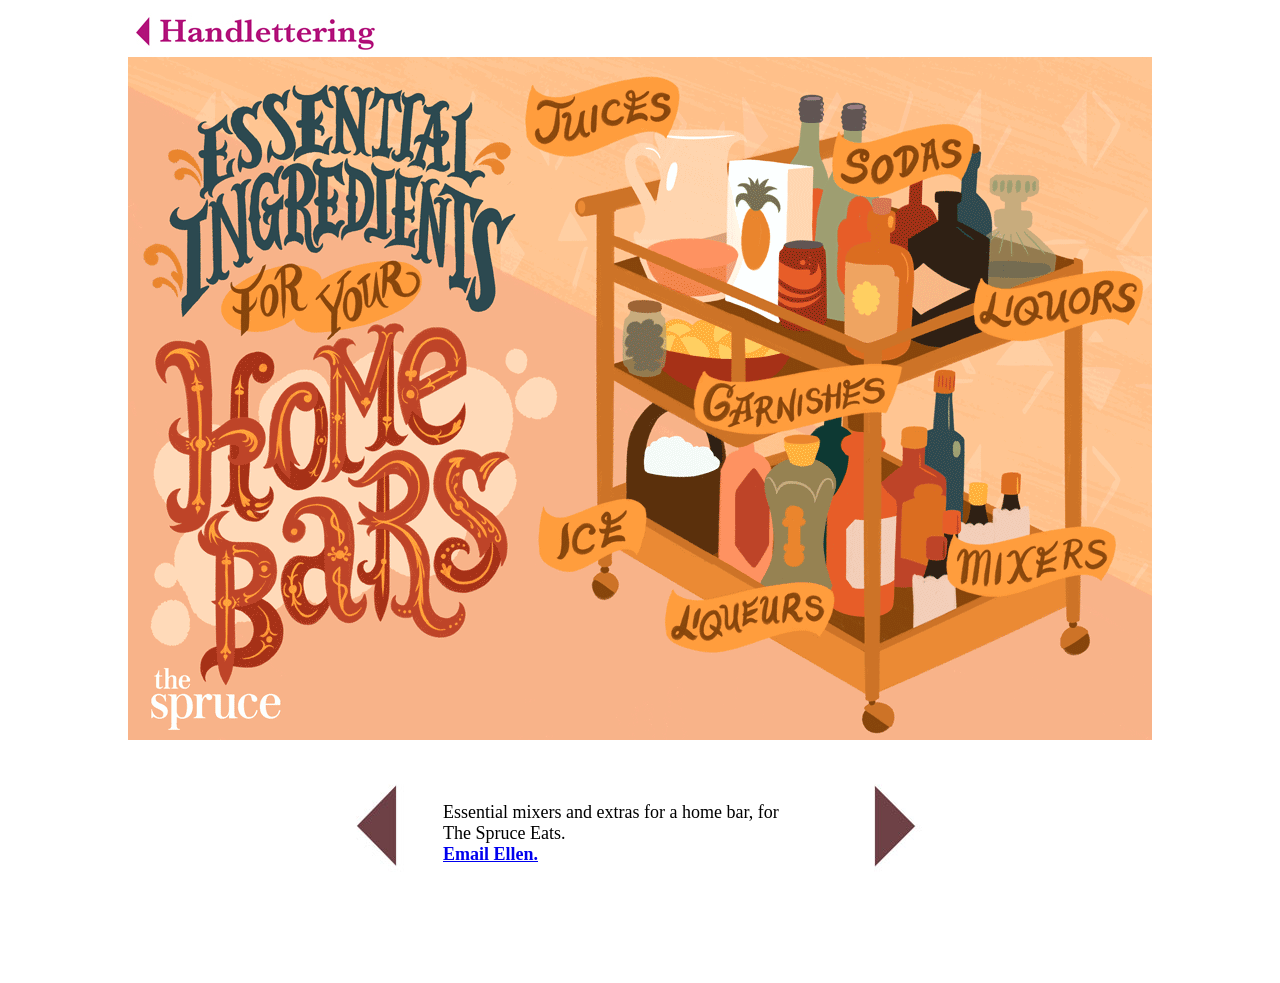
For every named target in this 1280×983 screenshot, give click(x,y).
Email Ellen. (490, 854)
